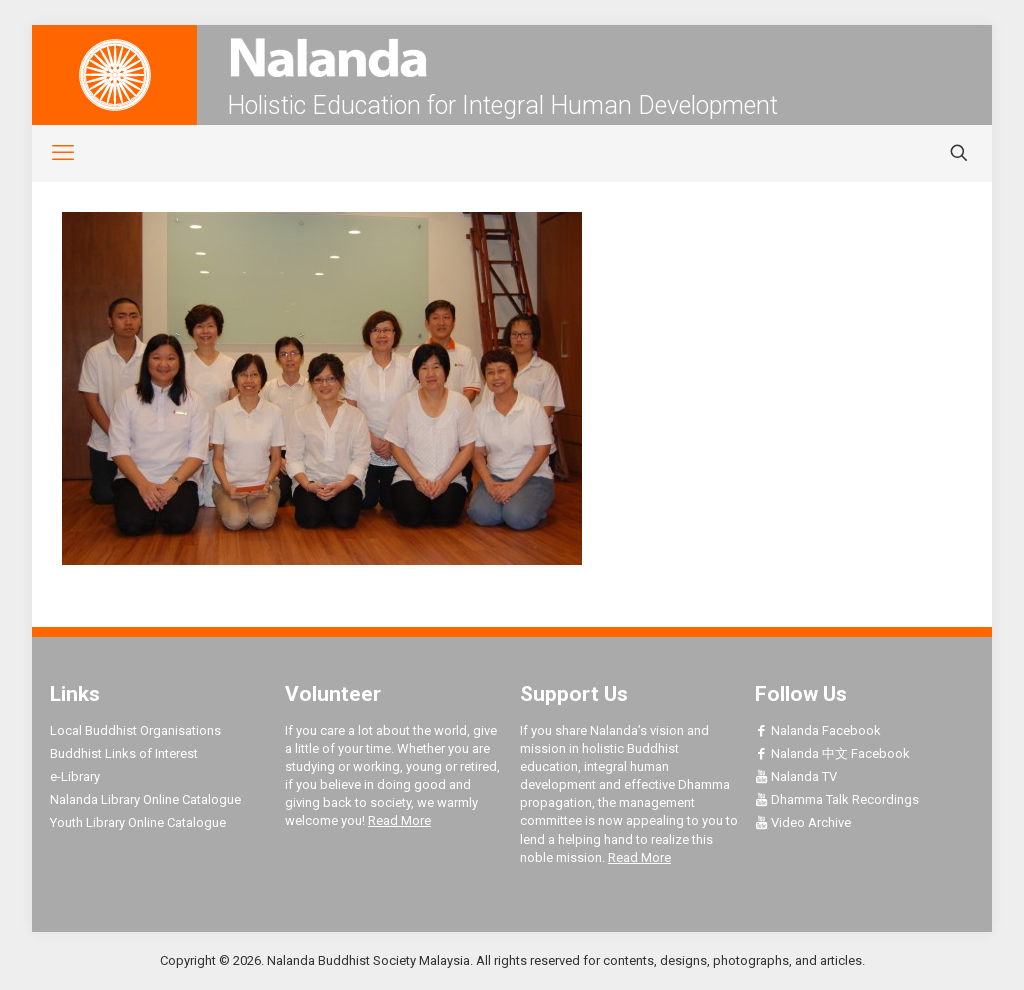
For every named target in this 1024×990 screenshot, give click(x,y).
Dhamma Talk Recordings (837, 799)
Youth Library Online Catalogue (138, 822)
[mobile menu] (52, 153)
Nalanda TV (796, 776)
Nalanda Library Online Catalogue (145, 799)
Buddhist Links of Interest (124, 753)
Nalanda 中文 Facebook (832, 753)
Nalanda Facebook (818, 730)
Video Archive (803, 822)
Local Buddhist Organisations (135, 730)
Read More (399, 820)
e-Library (75, 776)
